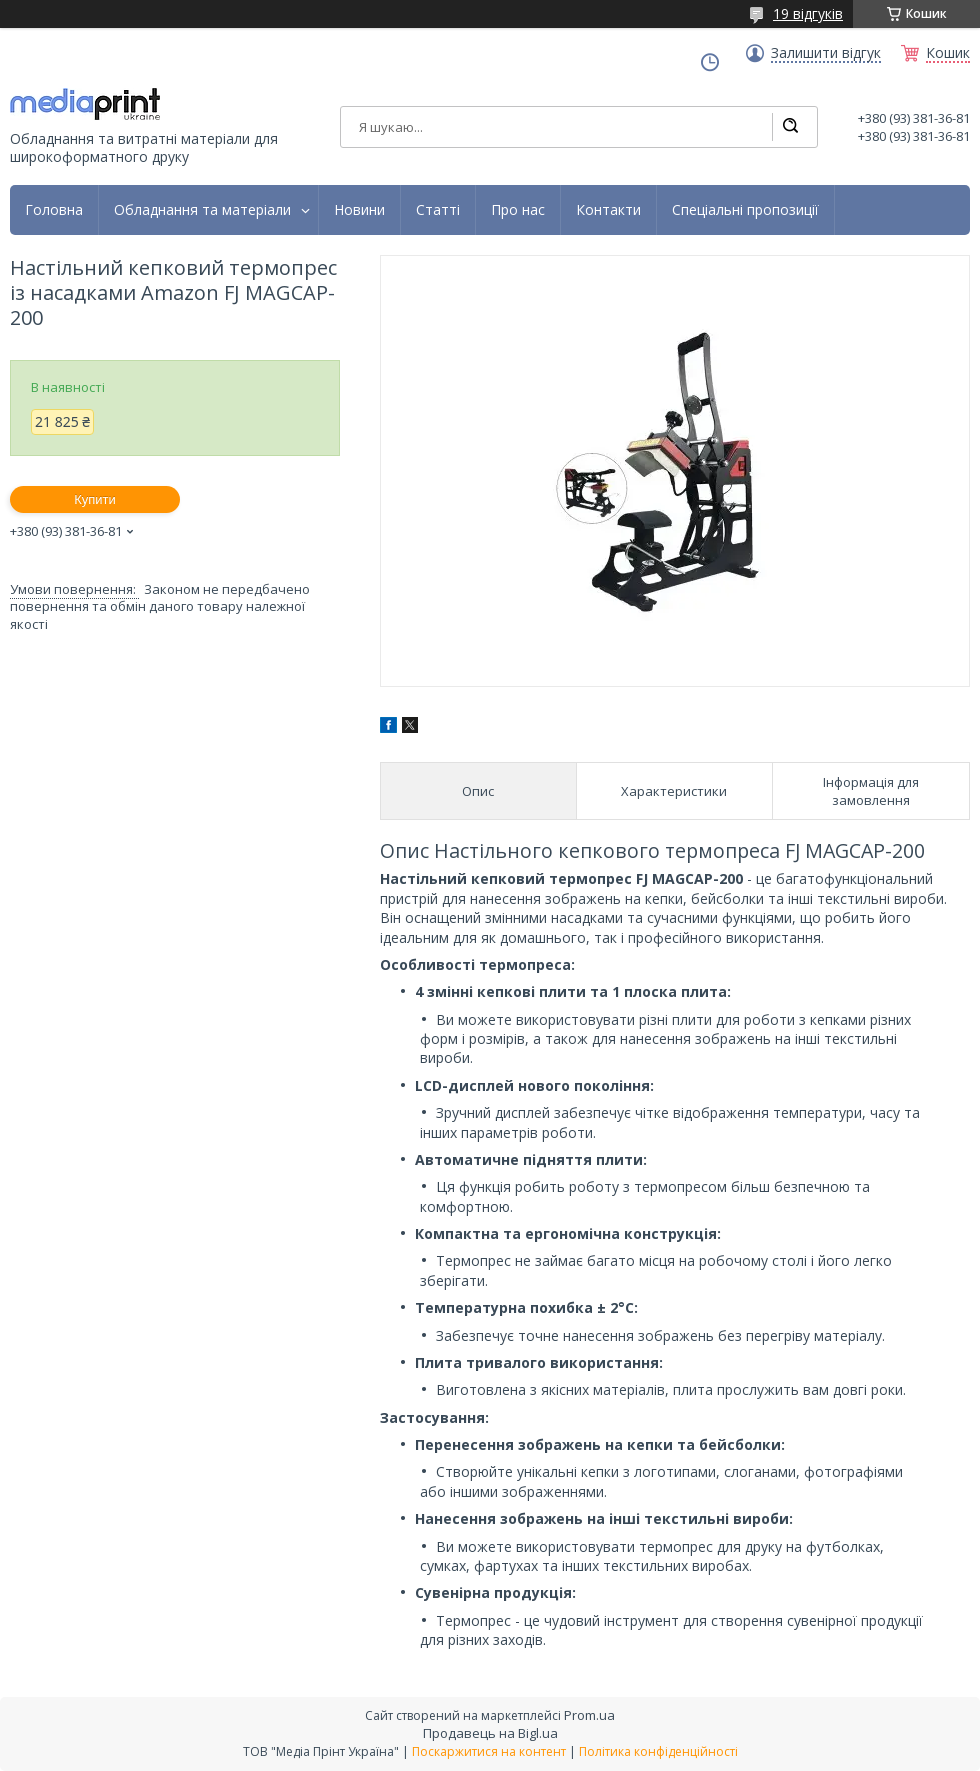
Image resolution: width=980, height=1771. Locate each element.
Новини (359, 210)
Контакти (608, 210)
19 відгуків (808, 13)
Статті (438, 210)
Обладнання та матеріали (202, 210)
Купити (95, 499)
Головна (54, 210)
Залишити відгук (826, 53)
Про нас (518, 210)
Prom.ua (589, 1715)
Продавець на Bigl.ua (490, 1733)
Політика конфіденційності (658, 1751)
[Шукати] (790, 127)
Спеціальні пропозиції (745, 210)
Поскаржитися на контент (489, 1751)
